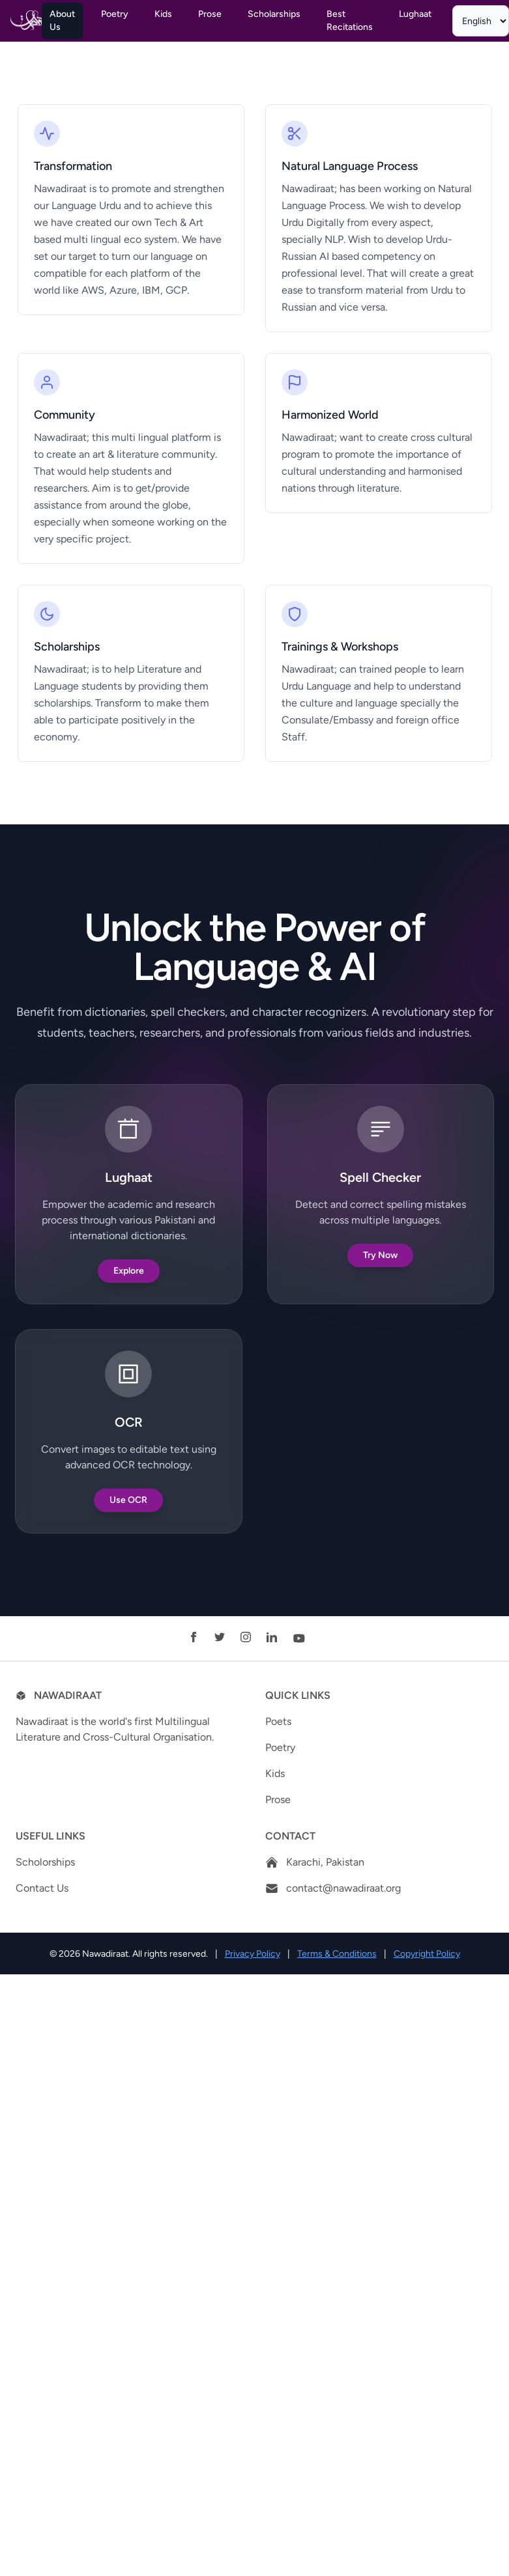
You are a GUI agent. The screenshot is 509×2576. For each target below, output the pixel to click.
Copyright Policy (427, 1953)
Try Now (380, 1255)
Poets (278, 1721)
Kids (163, 14)
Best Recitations (350, 20)
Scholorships (45, 1862)
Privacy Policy (252, 1953)
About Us (62, 20)
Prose (210, 14)
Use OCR (128, 1499)
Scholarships (274, 14)
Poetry (114, 14)
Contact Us (42, 1888)
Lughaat (415, 14)
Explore (128, 1270)
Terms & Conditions (337, 1953)
